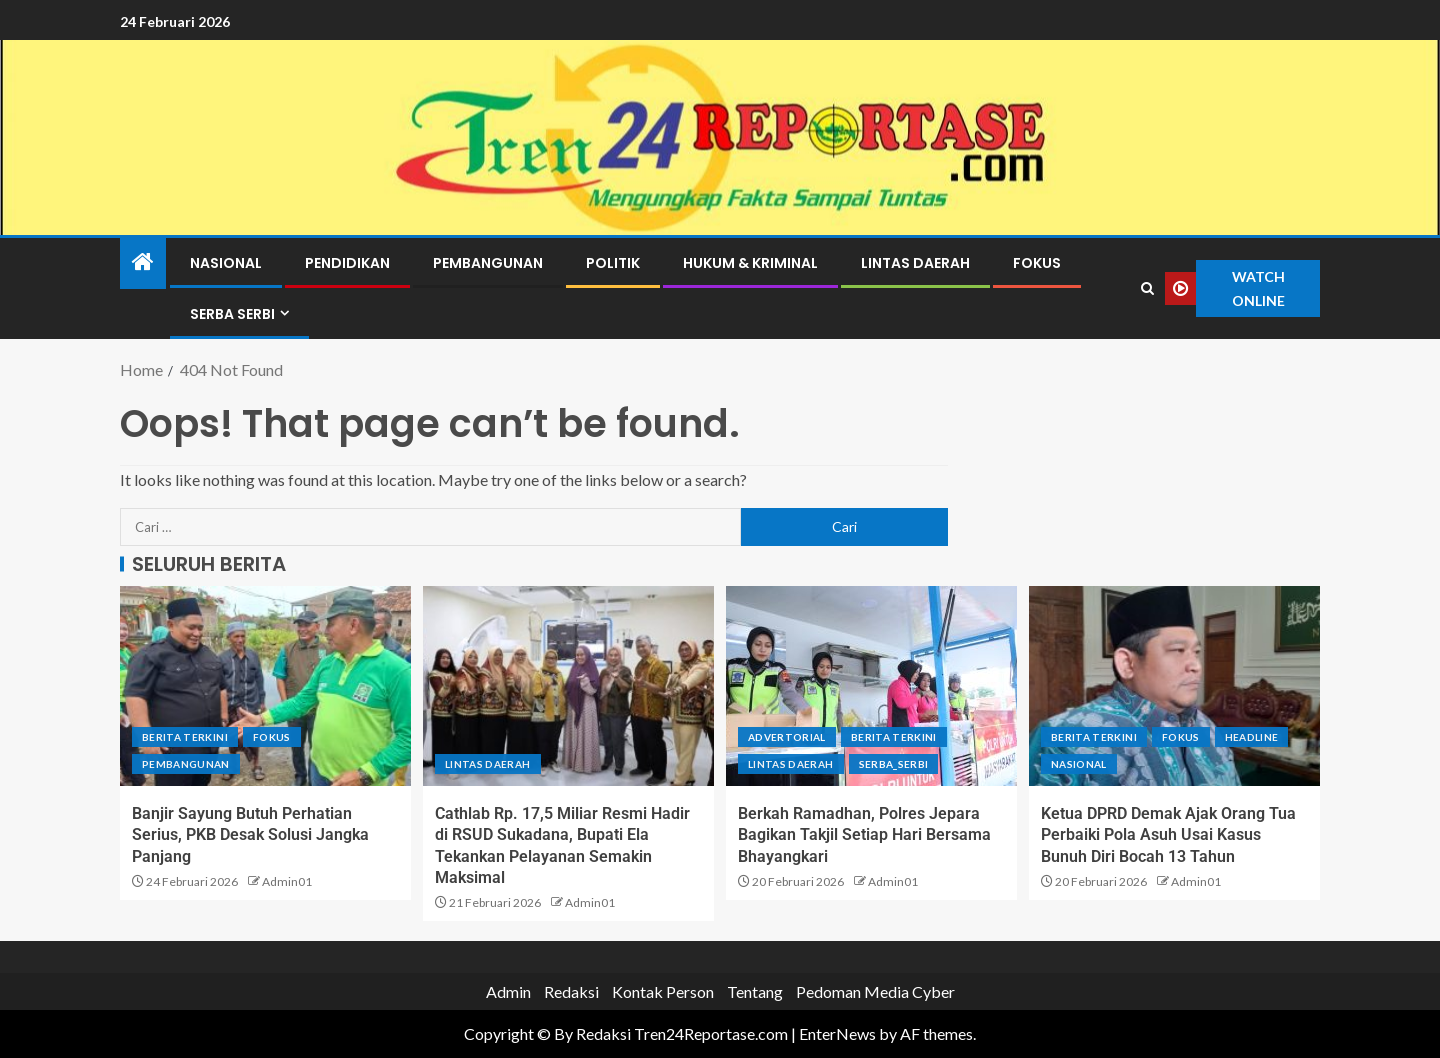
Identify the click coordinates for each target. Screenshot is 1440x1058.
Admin (508, 991)
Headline (1252, 737)
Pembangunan (488, 263)
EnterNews (837, 1033)
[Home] (143, 262)
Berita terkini (185, 737)
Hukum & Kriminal (750, 263)
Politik (613, 263)
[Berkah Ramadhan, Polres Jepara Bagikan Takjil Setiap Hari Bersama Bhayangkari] (871, 686)
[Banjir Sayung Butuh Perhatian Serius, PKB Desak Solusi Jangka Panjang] (265, 686)
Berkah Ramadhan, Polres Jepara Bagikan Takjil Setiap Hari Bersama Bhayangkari (864, 835)
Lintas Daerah (915, 263)
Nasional (226, 263)
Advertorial (787, 737)
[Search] (1148, 289)
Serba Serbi (232, 314)
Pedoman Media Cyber (875, 991)
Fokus (1037, 263)
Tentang (755, 991)
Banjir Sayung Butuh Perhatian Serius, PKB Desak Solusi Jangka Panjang (250, 835)
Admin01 (287, 881)
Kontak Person (663, 991)
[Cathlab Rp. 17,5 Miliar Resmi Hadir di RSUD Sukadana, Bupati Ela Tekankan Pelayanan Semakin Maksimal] (568, 686)
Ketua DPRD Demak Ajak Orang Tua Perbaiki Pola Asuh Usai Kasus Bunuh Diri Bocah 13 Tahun (1168, 835)
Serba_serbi (894, 764)
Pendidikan (347, 263)
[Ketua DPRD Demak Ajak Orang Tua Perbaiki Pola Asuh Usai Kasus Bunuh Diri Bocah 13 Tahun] (1174, 686)
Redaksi (571, 991)
